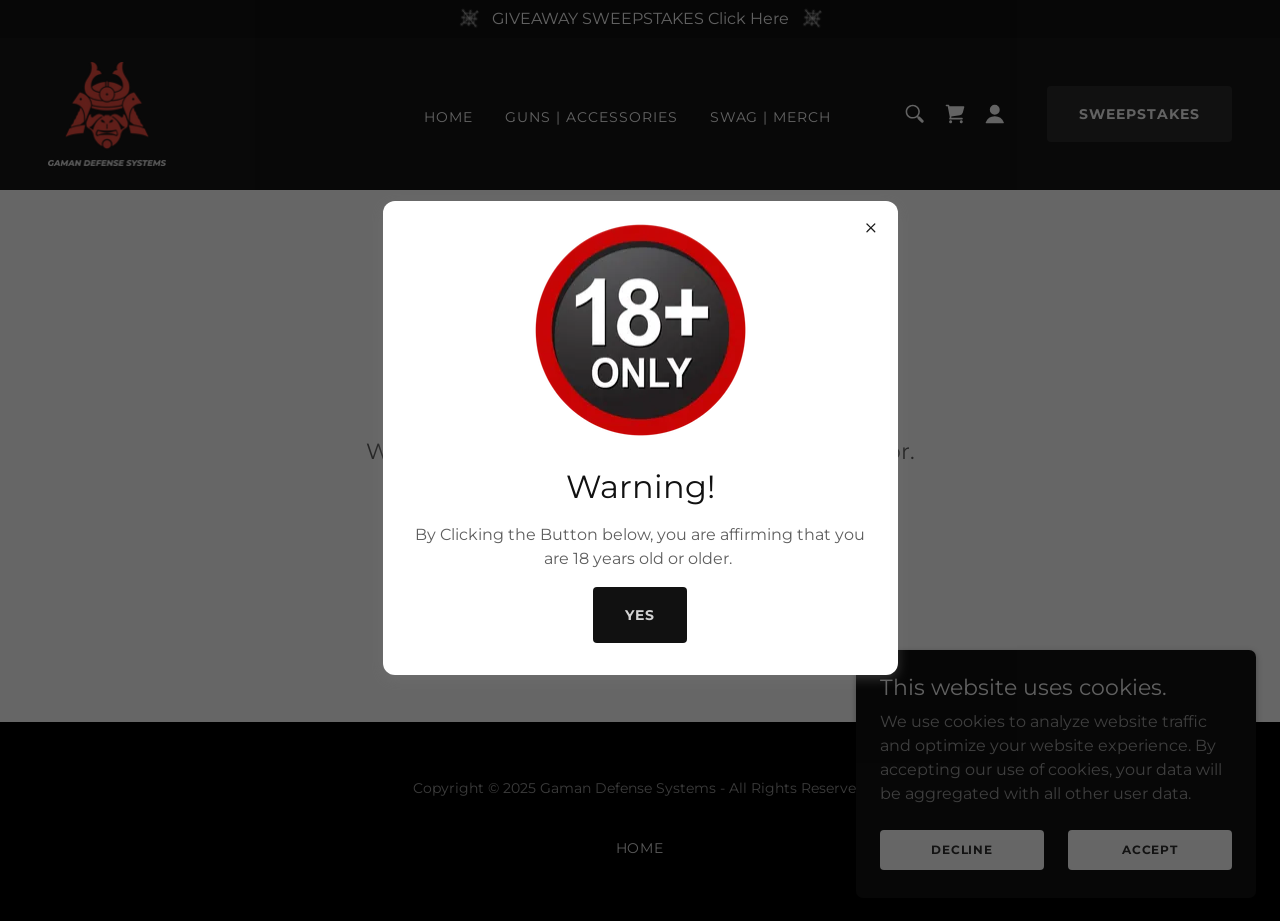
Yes (640, 615)
